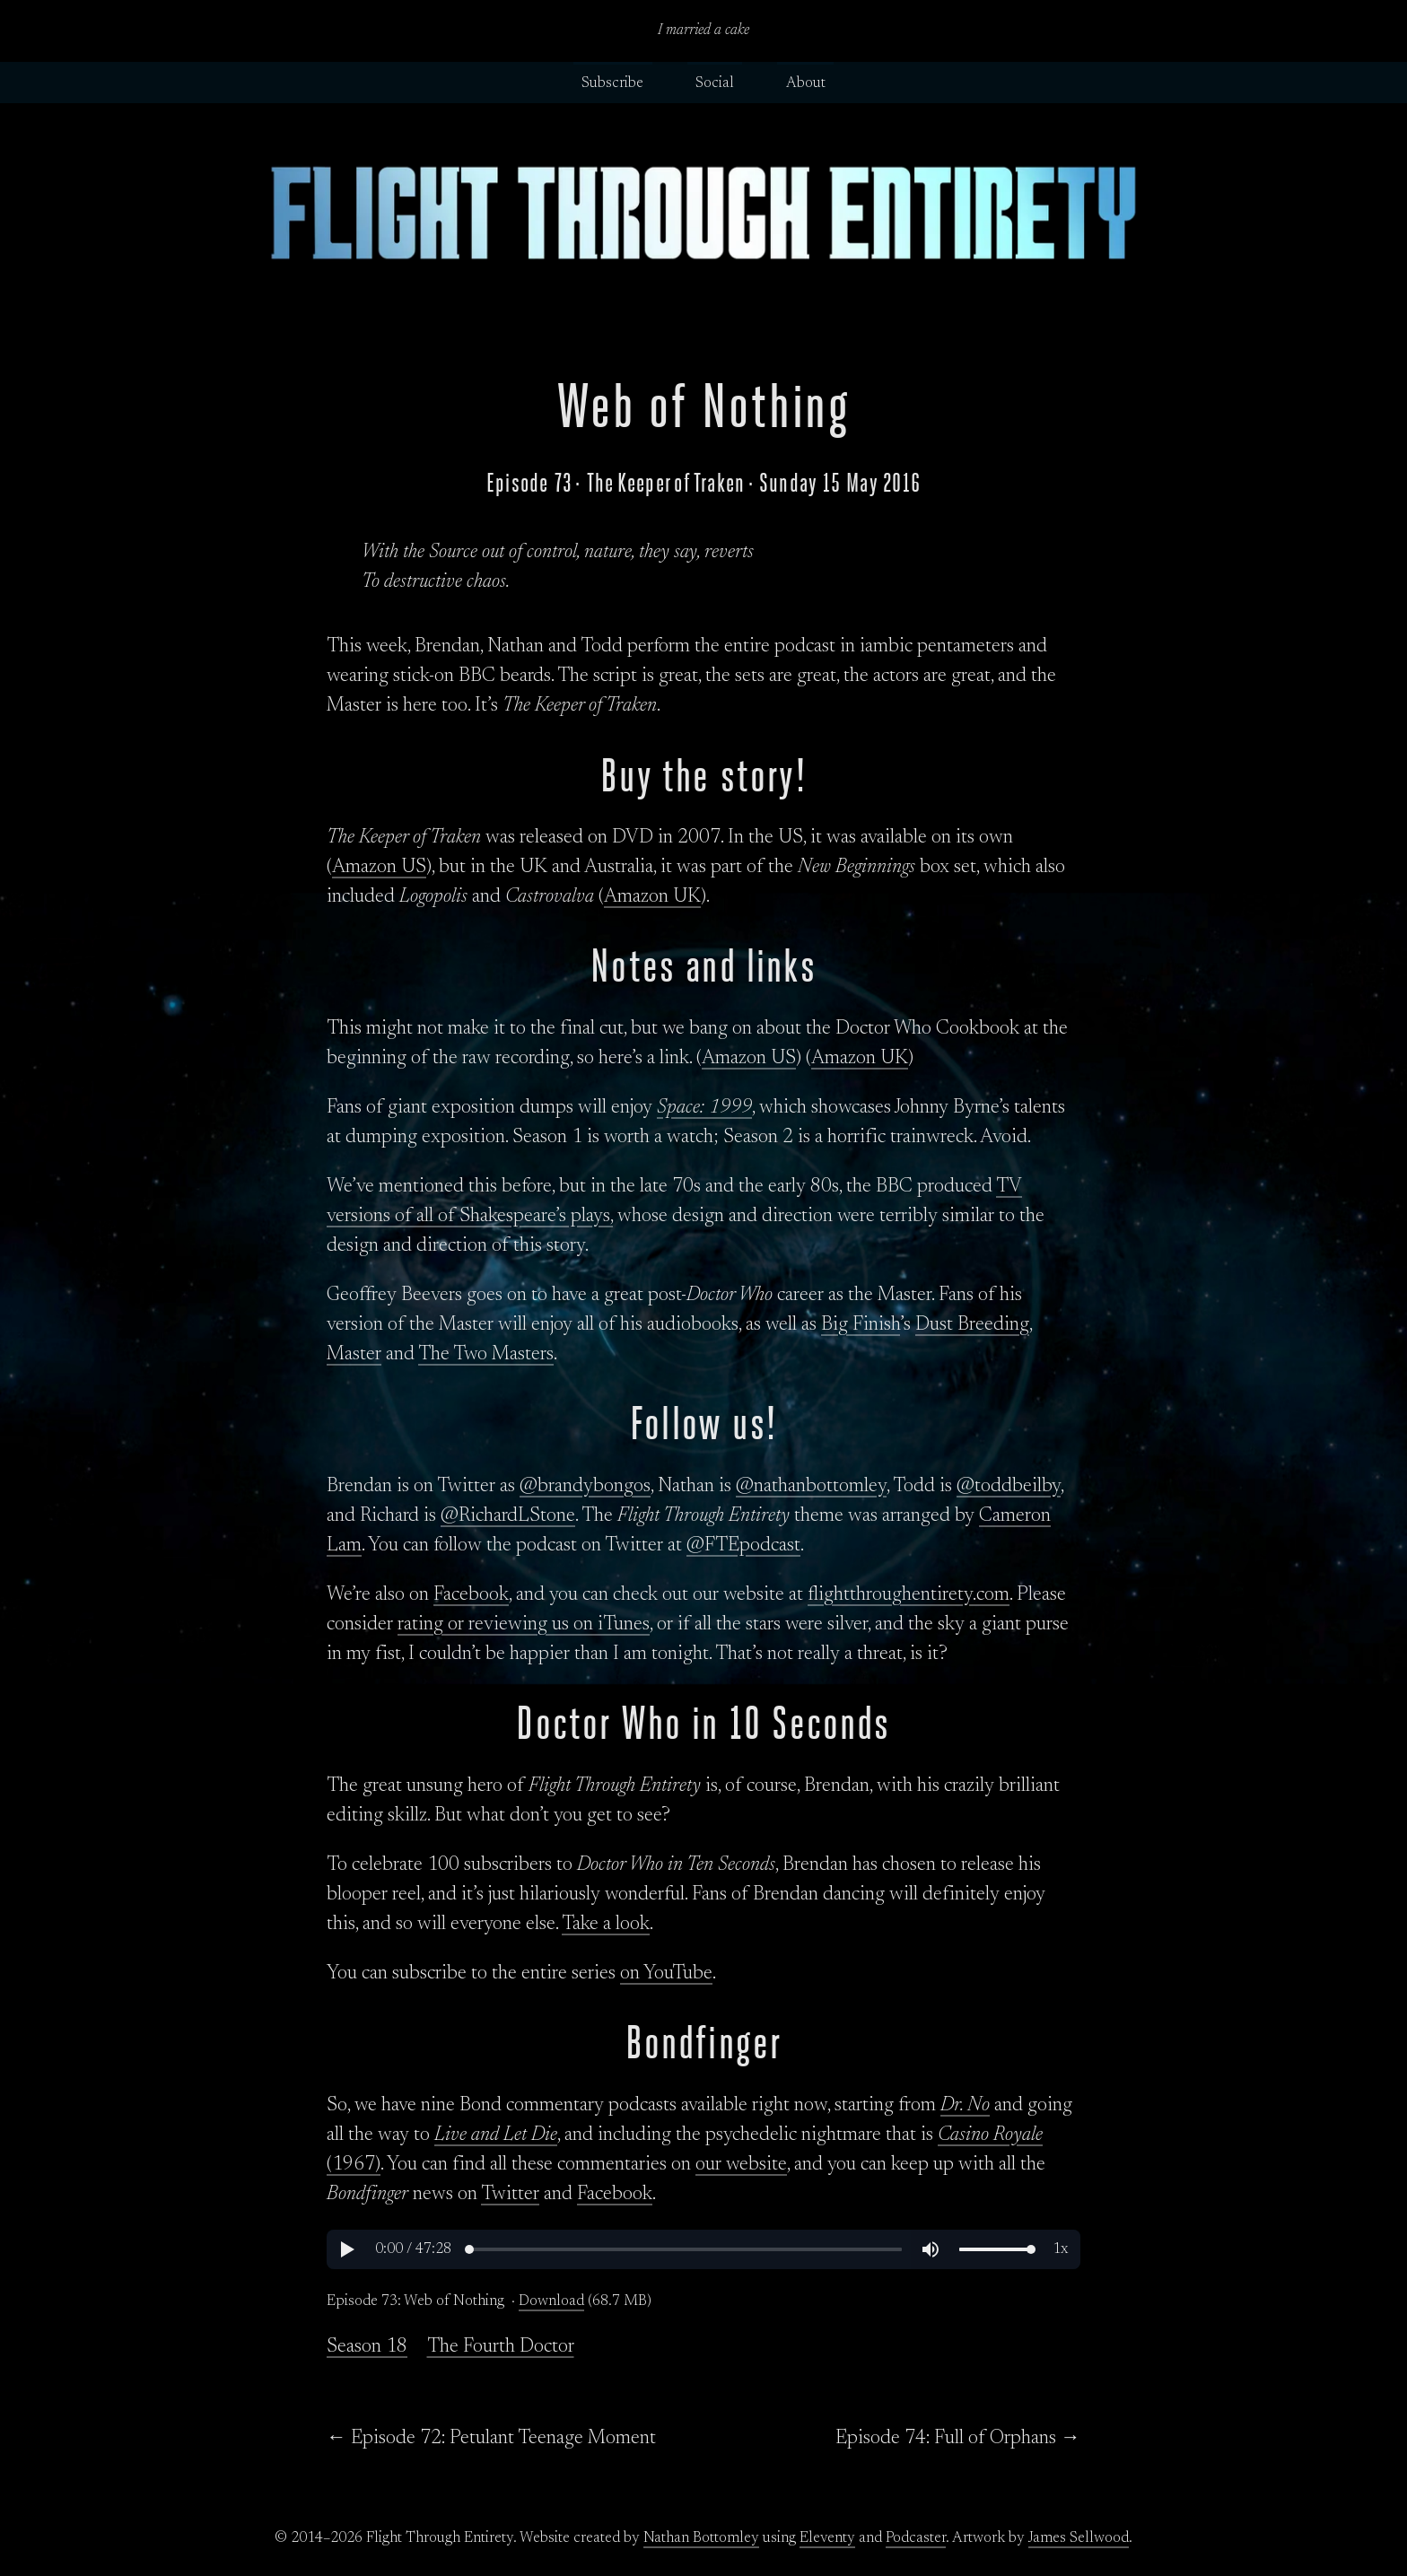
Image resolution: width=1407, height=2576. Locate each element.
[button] (346, 2249)
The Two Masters (486, 1355)
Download (551, 2301)
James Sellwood (1078, 2538)
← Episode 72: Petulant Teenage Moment (491, 2439)
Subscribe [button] (612, 83)
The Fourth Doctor (500, 2347)
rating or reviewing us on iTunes (524, 1625)
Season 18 (367, 2347)
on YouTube (666, 1974)
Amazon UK (652, 897)
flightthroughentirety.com (908, 1595)
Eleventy (827, 2538)
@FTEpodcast (743, 1546)
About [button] (806, 83)
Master (354, 1355)
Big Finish (860, 1325)
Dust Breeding (972, 1325)
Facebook (471, 1595)
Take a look (606, 1924)
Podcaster (916, 2538)
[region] (703, 2249)
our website (741, 2165)
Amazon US (379, 868)
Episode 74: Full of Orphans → (957, 2439)
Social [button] (714, 83)
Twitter (510, 2195)
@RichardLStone (508, 1516)
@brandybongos (585, 1487)
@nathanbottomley (811, 1487)
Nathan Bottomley (701, 2538)
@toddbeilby (1009, 1487)
